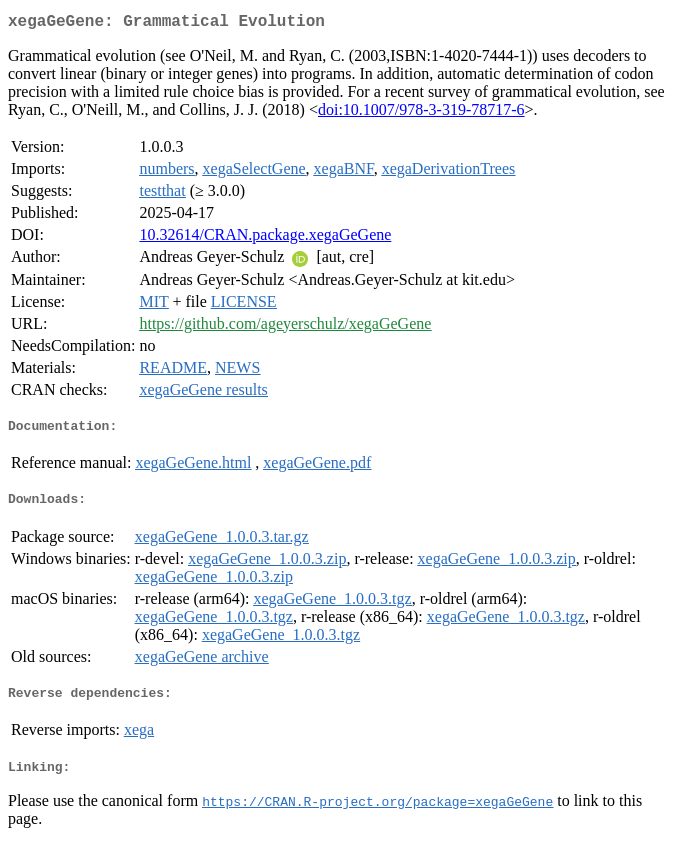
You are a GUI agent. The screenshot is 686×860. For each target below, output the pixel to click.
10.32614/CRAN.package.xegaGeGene (265, 238)
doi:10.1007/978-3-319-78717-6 (421, 113)
